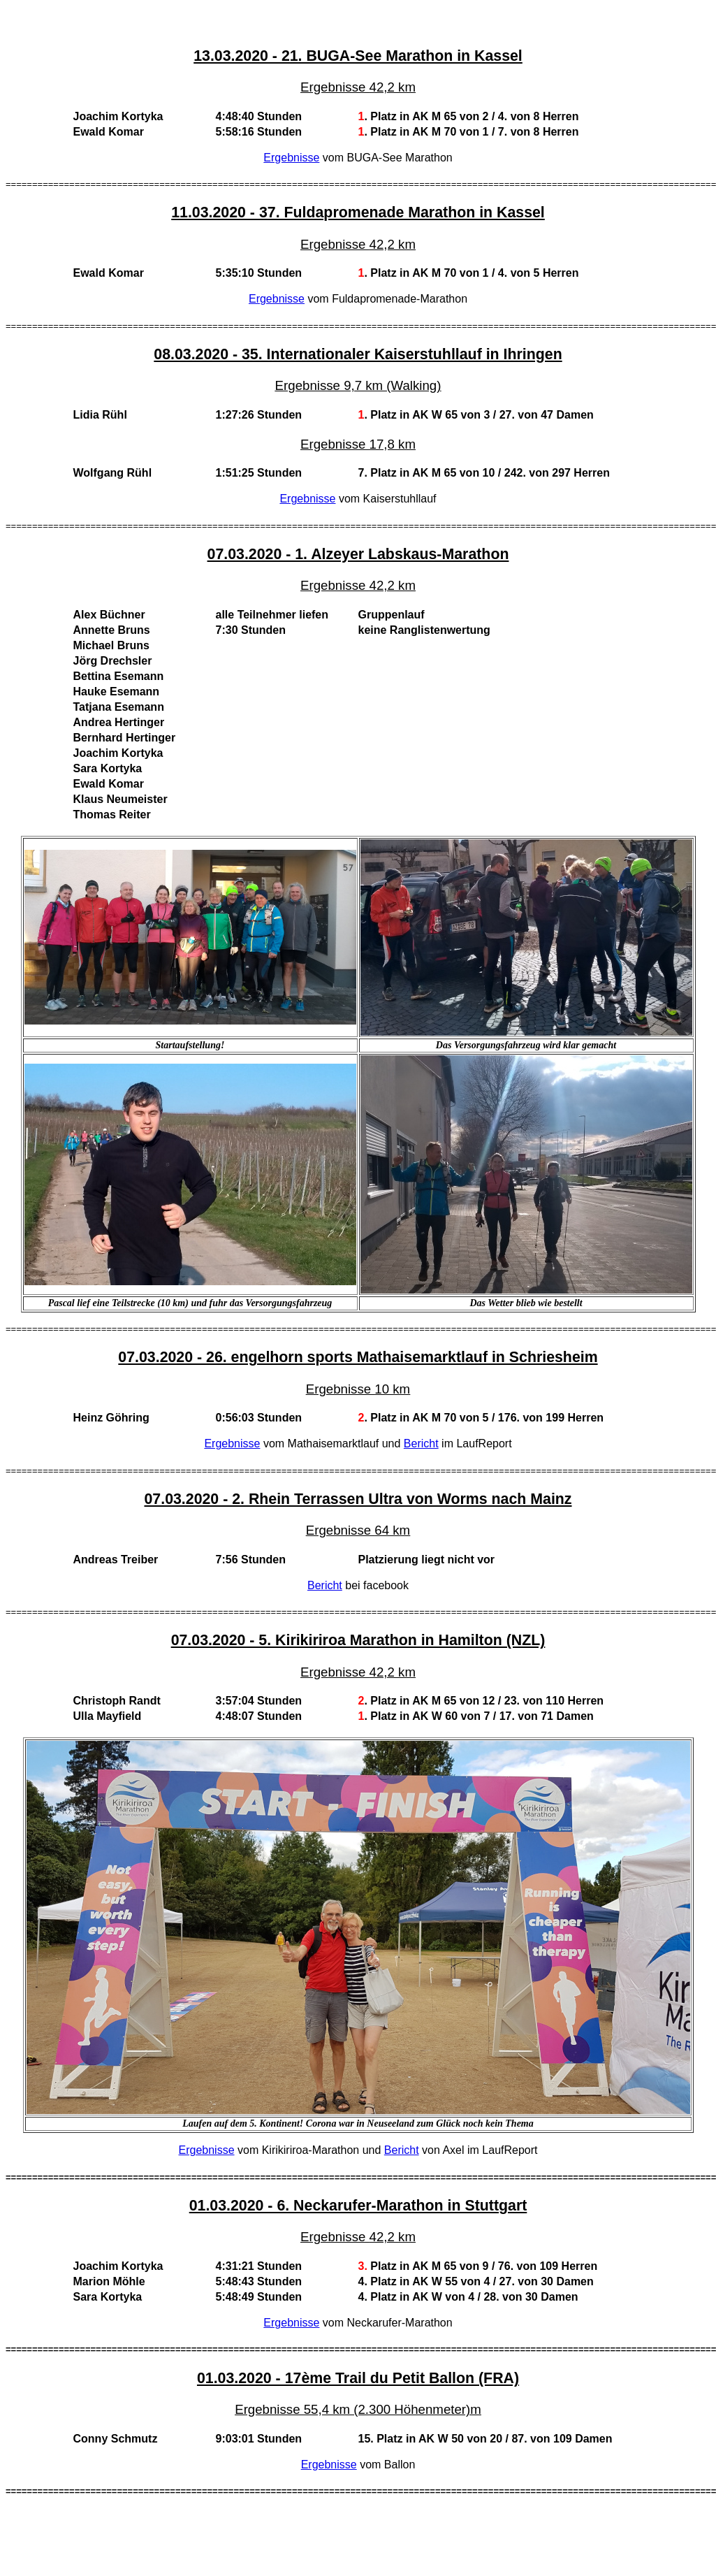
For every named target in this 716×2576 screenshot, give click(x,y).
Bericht (421, 1443)
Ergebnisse (291, 158)
